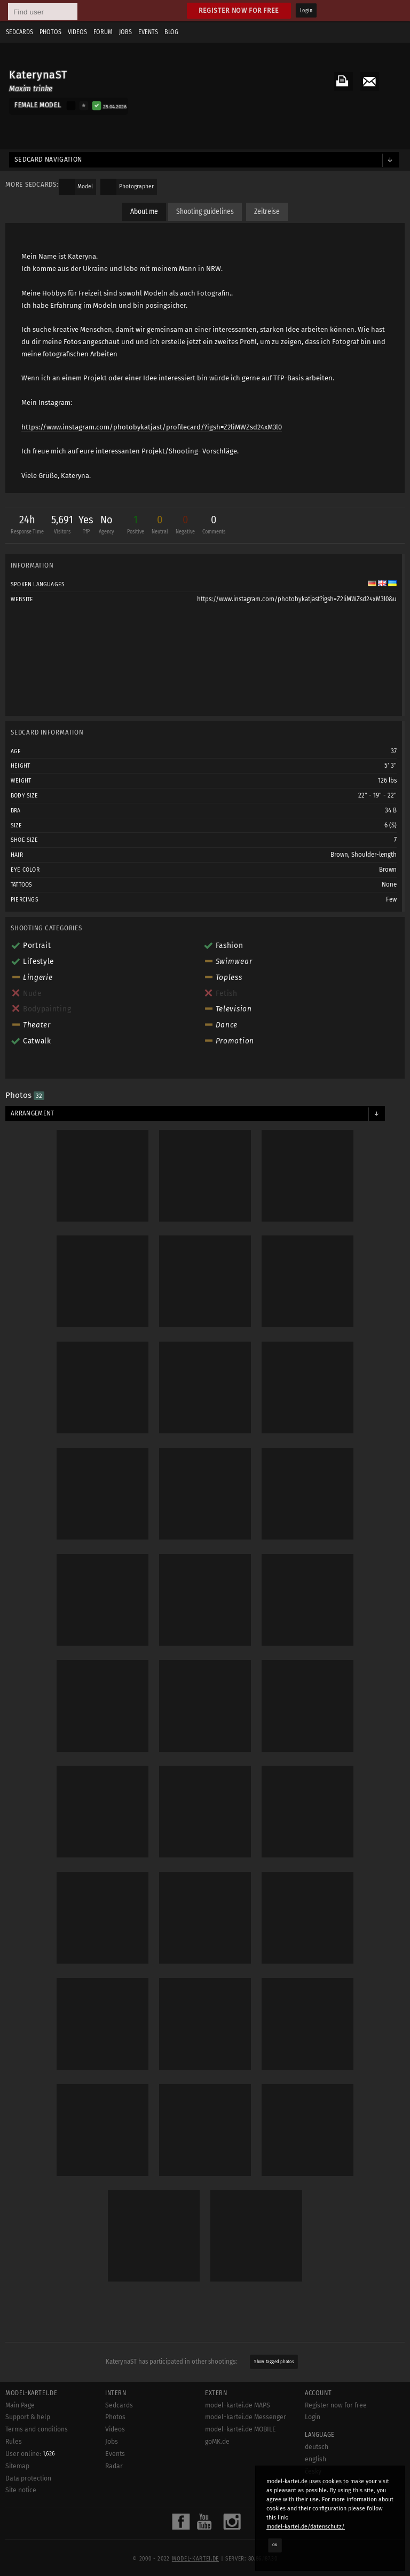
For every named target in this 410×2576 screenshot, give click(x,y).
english (315, 2459)
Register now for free (239, 10)
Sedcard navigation (48, 159)
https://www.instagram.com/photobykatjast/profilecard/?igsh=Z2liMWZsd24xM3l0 (151, 427)
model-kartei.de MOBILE (240, 2429)
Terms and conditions (36, 2429)
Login (306, 10)
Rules (13, 2441)
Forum (103, 32)
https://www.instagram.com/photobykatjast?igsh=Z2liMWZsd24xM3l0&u (297, 599)
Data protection (28, 2478)
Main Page (20, 2405)
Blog (171, 32)
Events (148, 32)
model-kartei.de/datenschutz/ (305, 2526)
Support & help (27, 2417)
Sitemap (17, 2466)
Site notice (20, 2490)
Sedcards (19, 32)
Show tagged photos (274, 2361)
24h (27, 525)
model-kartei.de (195, 2559)
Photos (50, 32)
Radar (114, 2466)
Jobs (125, 32)
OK (275, 2545)
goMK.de (217, 2441)
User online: (30, 2454)
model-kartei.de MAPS (237, 2405)
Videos (77, 32)
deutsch (316, 2447)
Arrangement (32, 1113)
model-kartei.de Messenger (245, 2417)
